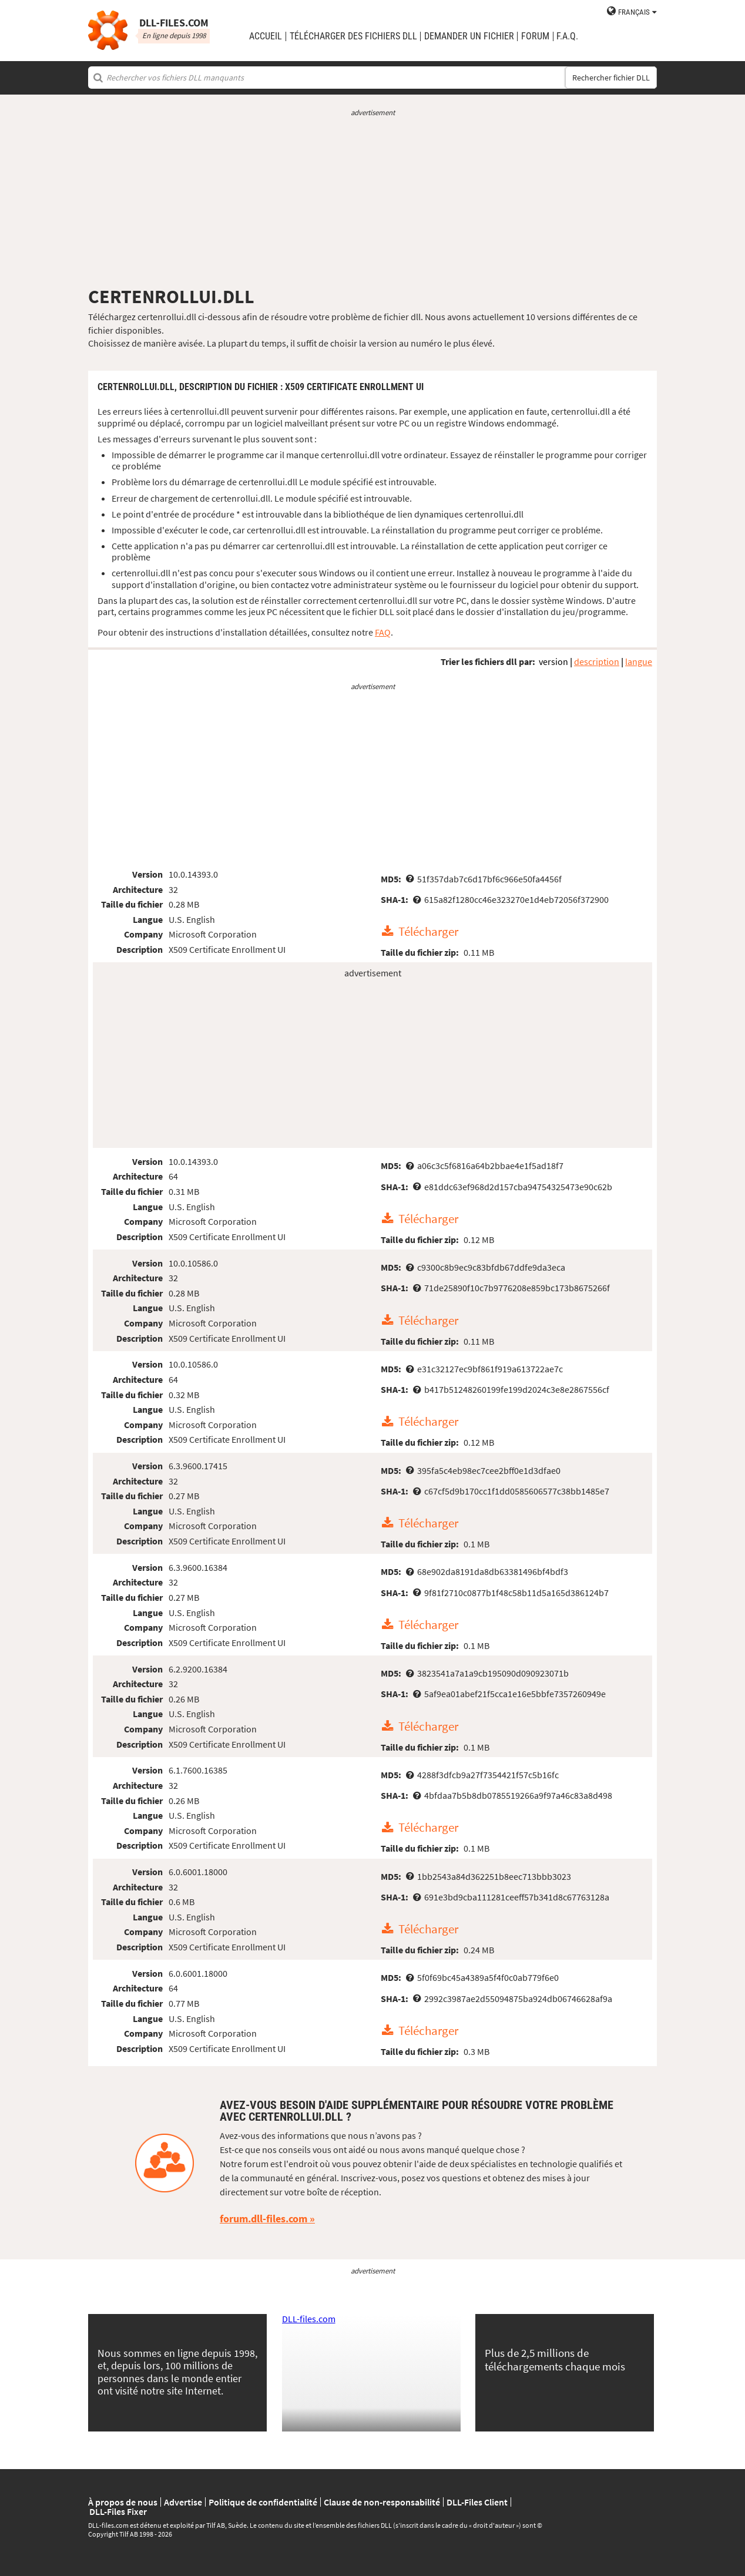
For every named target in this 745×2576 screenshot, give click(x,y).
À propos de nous (122, 2502)
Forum (535, 36)
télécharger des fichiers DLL (353, 36)
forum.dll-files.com (263, 2218)
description (596, 661)
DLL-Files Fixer (118, 2511)
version (553, 661)
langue (638, 661)
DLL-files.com (308, 2319)
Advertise (183, 2502)
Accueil (265, 36)
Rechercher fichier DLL (611, 77)
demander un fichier (469, 36)
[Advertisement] (372, 201)
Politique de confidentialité (263, 2502)
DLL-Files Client (477, 2502)
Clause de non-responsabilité (382, 2502)
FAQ (383, 632)
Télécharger (428, 931)
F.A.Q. (567, 36)
